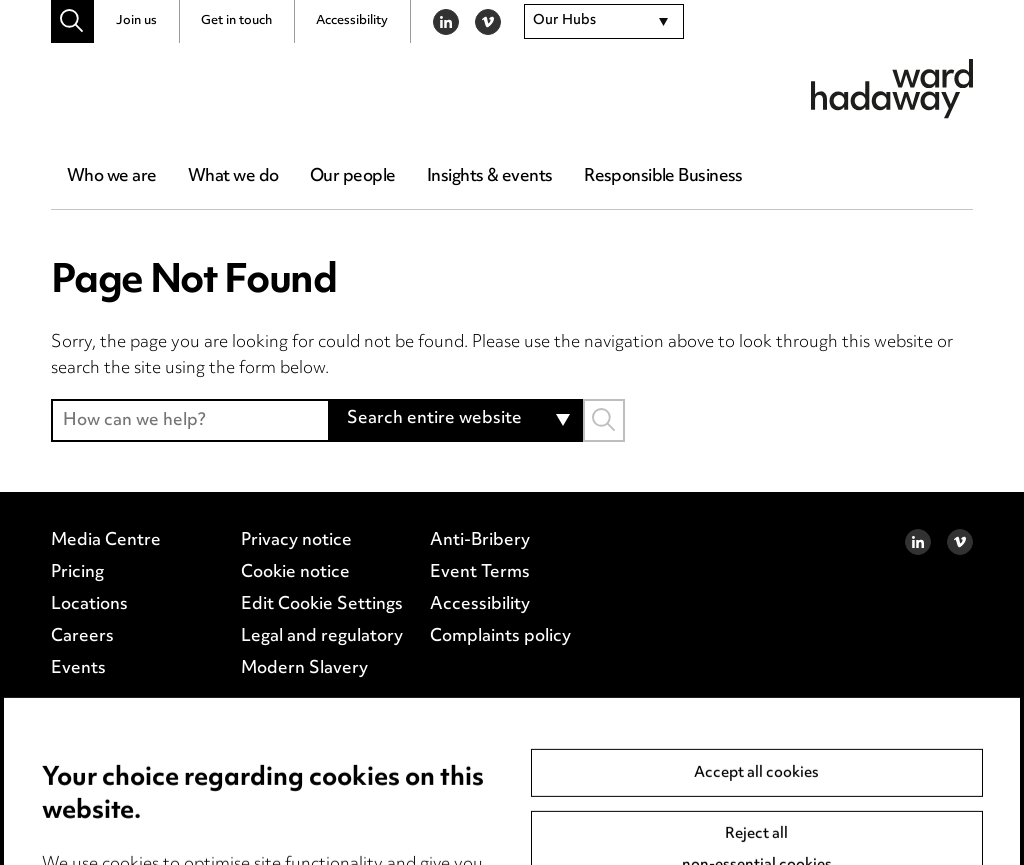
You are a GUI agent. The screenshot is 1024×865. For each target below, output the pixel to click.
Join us (136, 21)
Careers (82, 637)
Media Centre (106, 541)
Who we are (111, 177)
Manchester (311, 788)
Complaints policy (500, 637)
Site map (191, 814)
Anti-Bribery (480, 541)
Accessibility (352, 21)
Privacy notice (296, 541)
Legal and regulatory (322, 637)
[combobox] (604, 22)
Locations (89, 605)
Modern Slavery (304, 669)
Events (78, 669)
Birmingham (98, 788)
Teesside (86, 814)
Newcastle (436, 788)
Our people (352, 177)
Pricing (77, 573)
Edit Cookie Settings (322, 605)
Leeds (204, 788)
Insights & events (489, 177)
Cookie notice (295, 573)
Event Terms (480, 573)
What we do (233, 177)
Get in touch (236, 21)
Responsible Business (663, 177)
